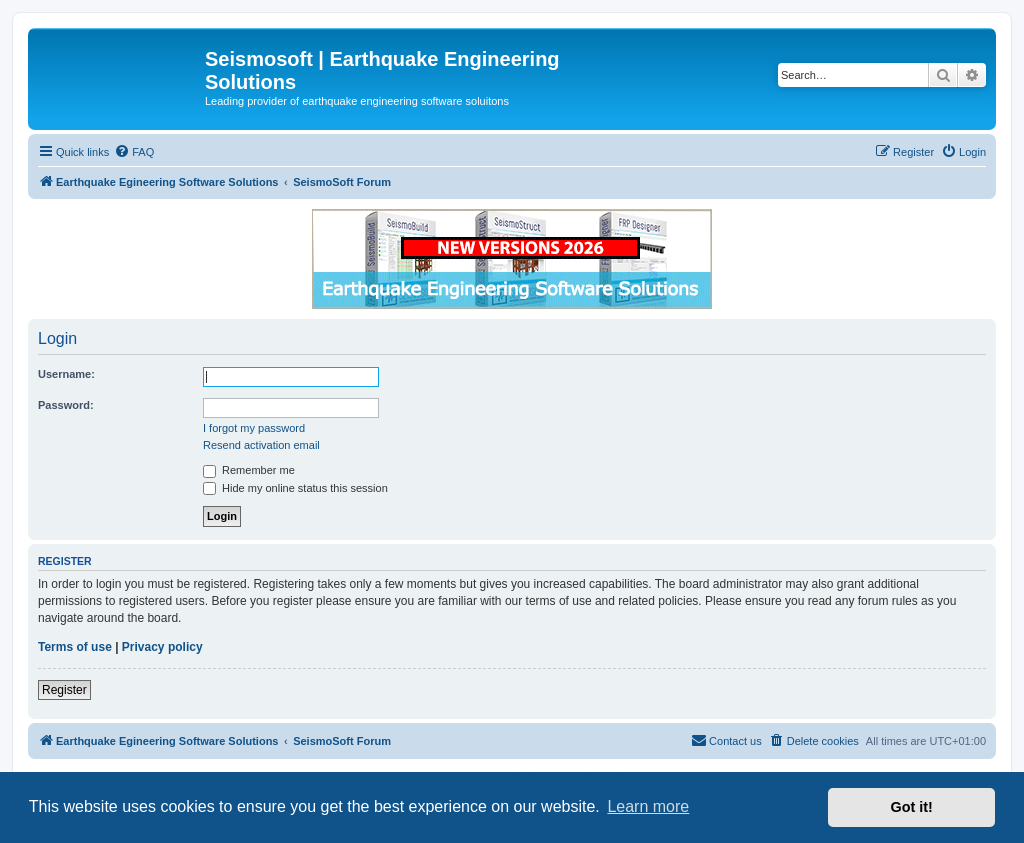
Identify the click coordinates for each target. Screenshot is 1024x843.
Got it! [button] (912, 807)
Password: (66, 405)
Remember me (249, 470)
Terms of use (75, 647)
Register (64, 690)
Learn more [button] (648, 806)
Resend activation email (261, 445)
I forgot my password (254, 428)
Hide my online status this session (295, 488)
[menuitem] (134, 152)
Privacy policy (162, 647)
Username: (66, 374)
